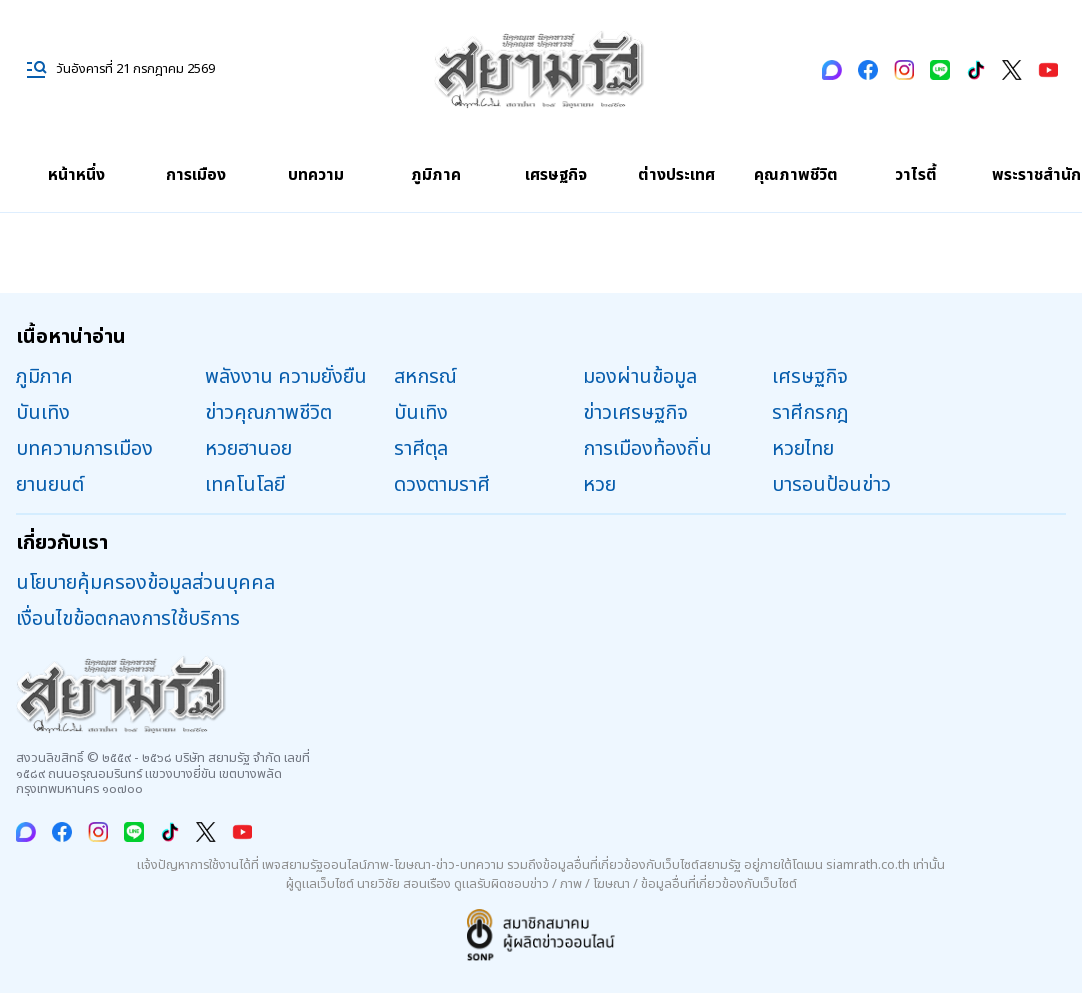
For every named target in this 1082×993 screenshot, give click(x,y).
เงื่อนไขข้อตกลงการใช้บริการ (128, 619)
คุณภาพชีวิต (796, 175)
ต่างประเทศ (676, 175)
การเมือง (196, 175)
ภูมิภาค (436, 175)
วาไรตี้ (916, 175)
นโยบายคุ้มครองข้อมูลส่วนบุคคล (145, 583)
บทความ (316, 175)
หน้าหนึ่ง (76, 175)
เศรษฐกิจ (556, 175)
